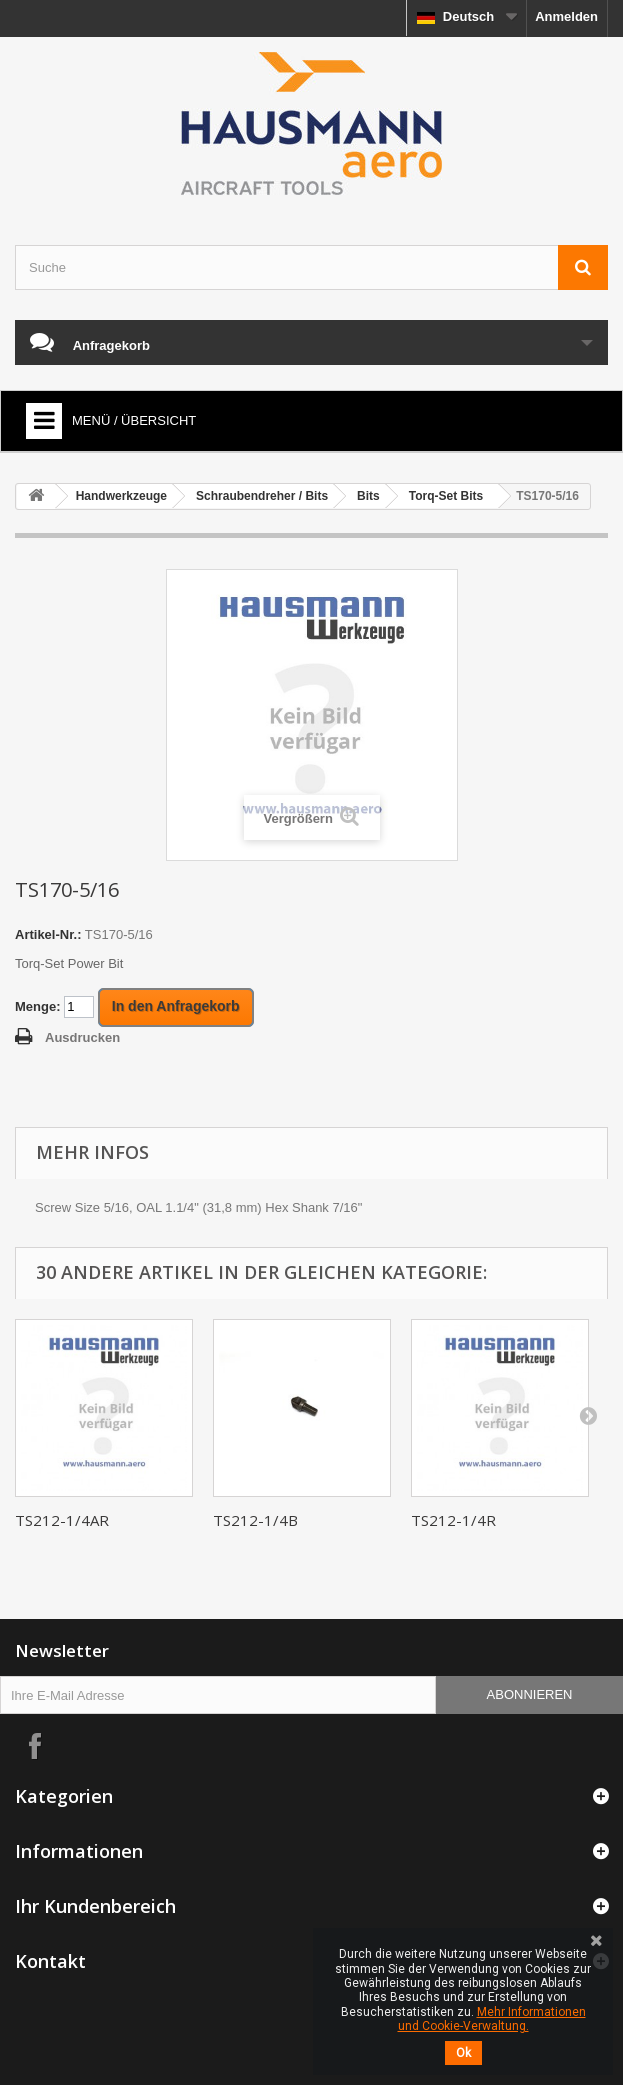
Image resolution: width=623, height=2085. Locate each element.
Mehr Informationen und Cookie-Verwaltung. (492, 2019)
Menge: (38, 1006)
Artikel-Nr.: (48, 934)
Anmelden (566, 16)
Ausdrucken (82, 1037)
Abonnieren (530, 1694)
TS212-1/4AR (62, 1520)
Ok (463, 2053)
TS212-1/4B (255, 1520)
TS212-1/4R (453, 1520)
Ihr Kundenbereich (95, 1906)
